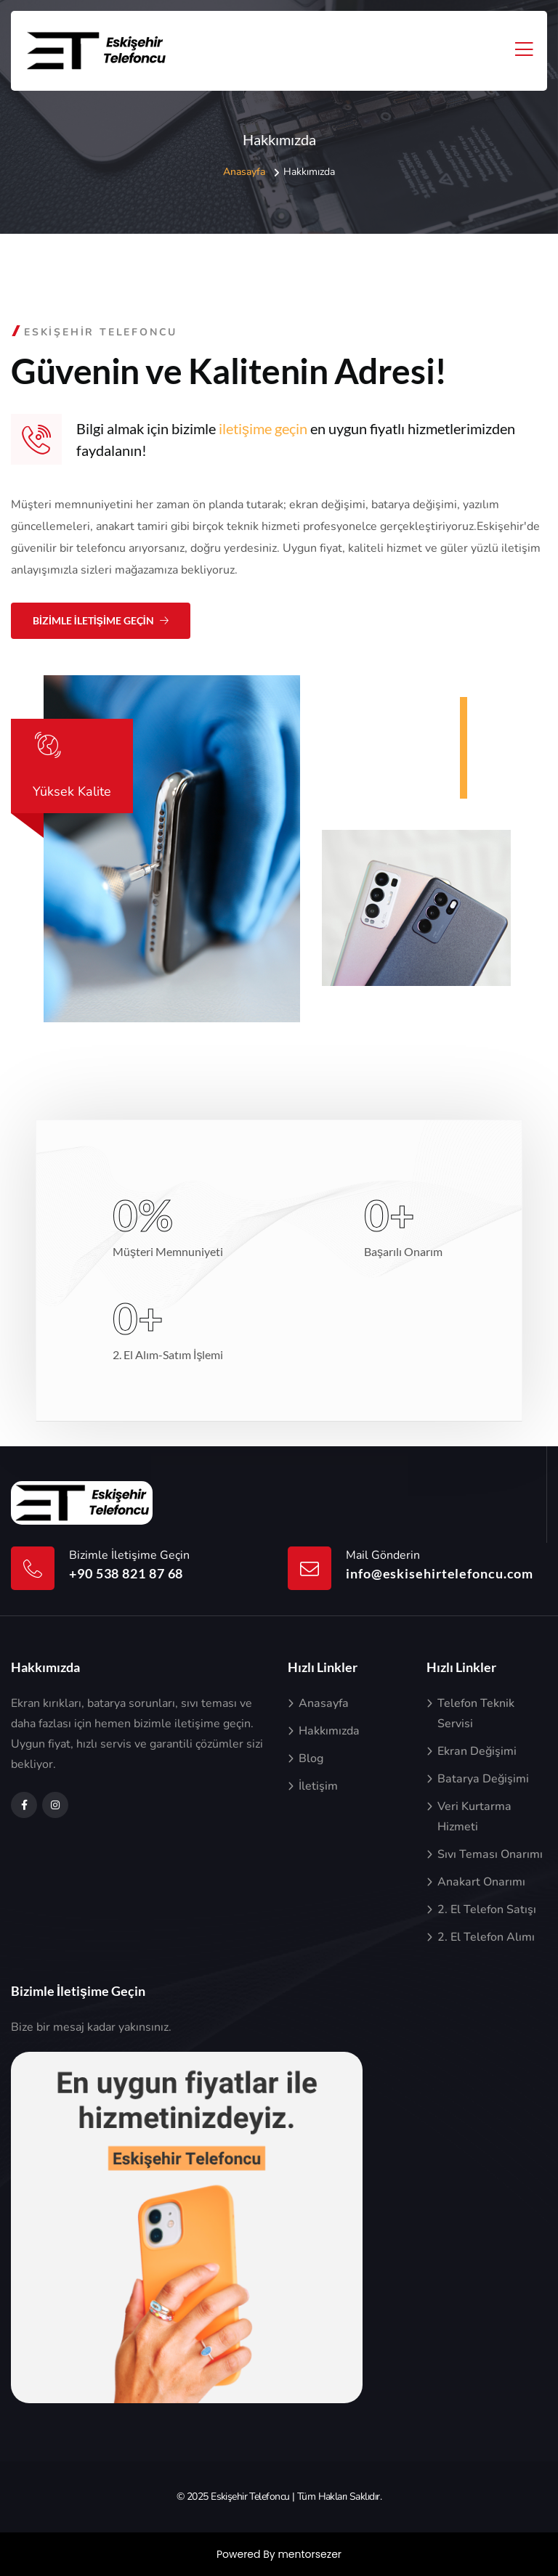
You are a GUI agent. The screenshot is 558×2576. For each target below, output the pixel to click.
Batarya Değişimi (483, 1779)
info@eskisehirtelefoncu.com (439, 1573)
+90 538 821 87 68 (126, 1573)
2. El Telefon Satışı (486, 1909)
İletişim (318, 1786)
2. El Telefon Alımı (486, 1937)
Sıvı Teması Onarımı (490, 1854)
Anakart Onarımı (481, 1882)
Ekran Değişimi (477, 1751)
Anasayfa (244, 172)
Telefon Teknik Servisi (475, 1713)
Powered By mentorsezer (279, 2554)
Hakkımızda (329, 1731)
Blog (311, 1758)
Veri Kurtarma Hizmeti (474, 1816)
